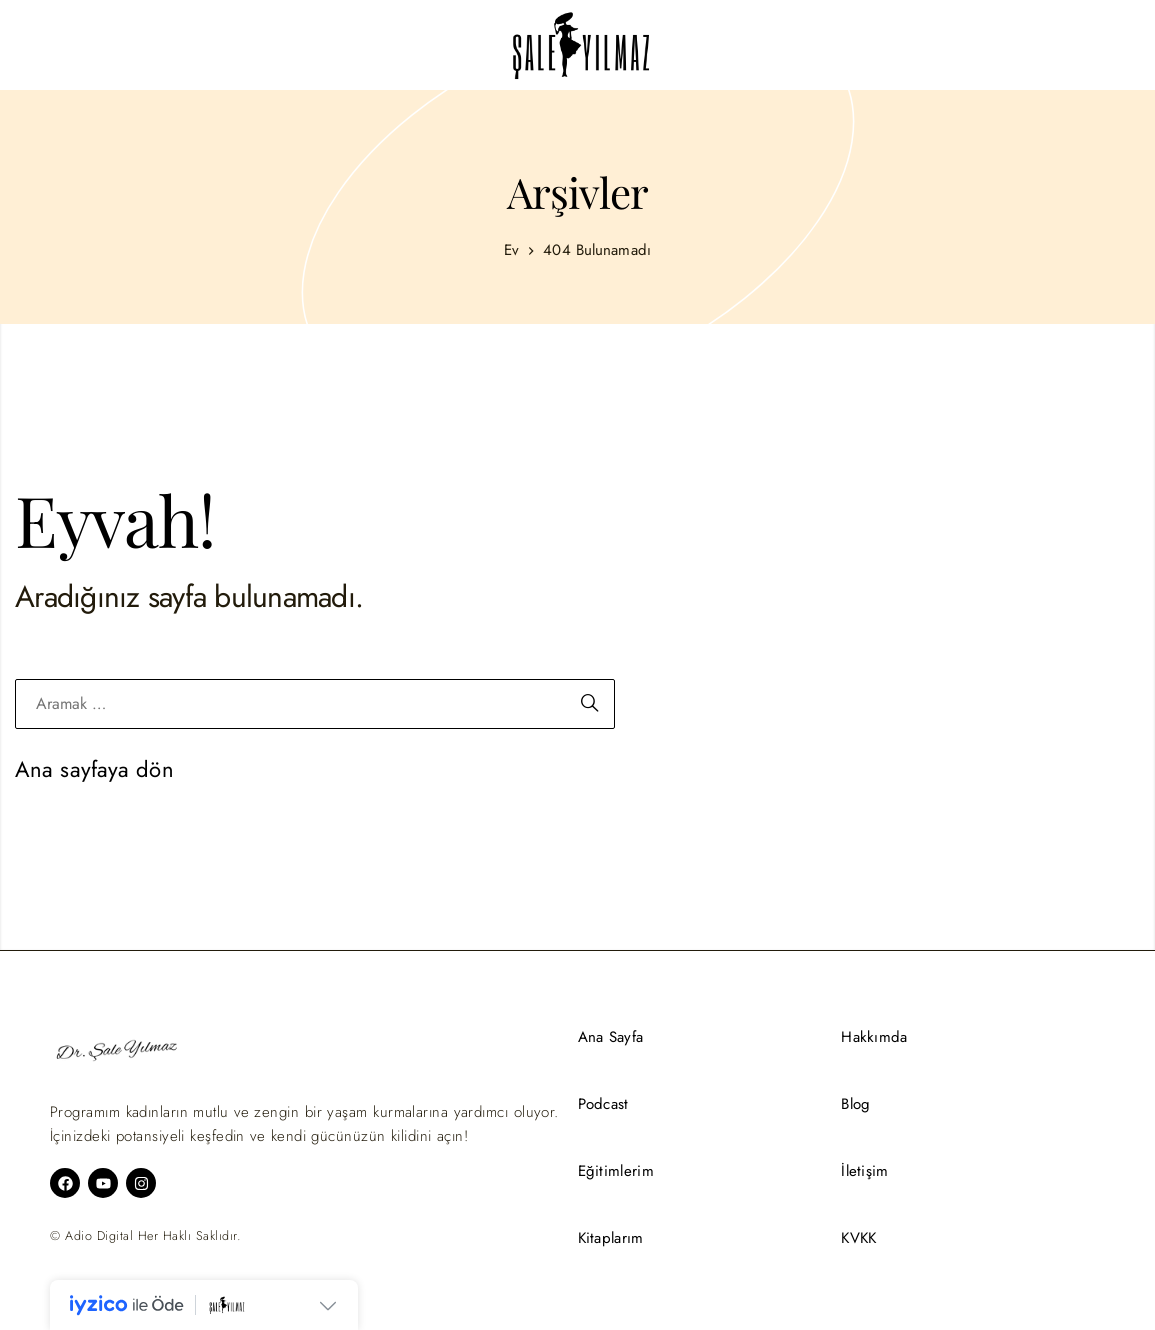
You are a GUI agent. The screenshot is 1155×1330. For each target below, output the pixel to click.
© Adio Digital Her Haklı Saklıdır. (145, 1236)
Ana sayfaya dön (94, 769)
